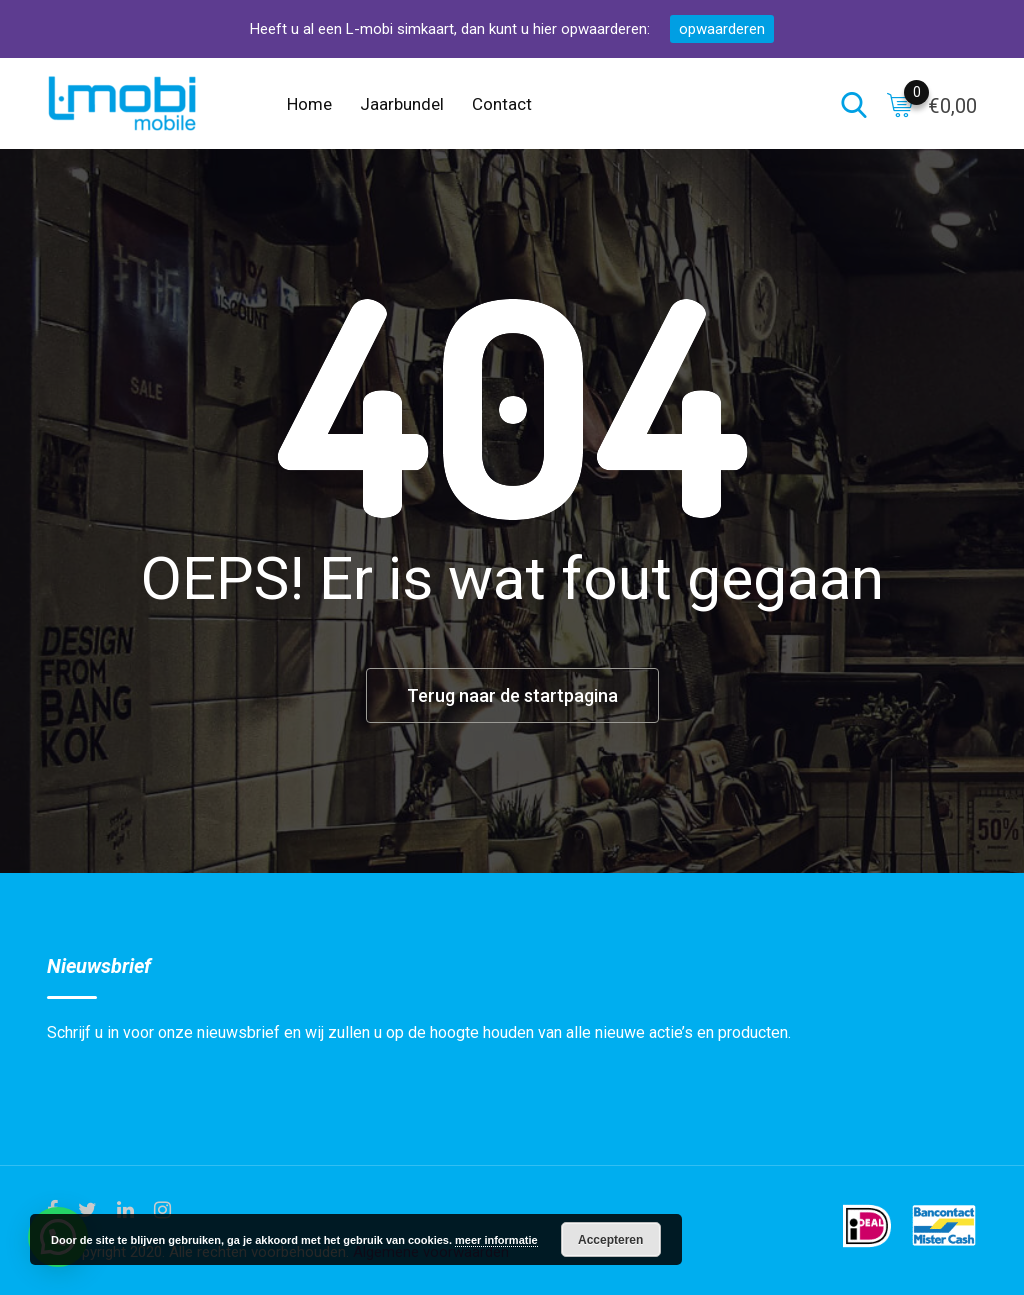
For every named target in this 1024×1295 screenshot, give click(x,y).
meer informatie (496, 1240)
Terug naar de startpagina (512, 695)
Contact (502, 104)
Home (309, 104)
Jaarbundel (402, 104)
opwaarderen (722, 29)
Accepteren (610, 1240)
